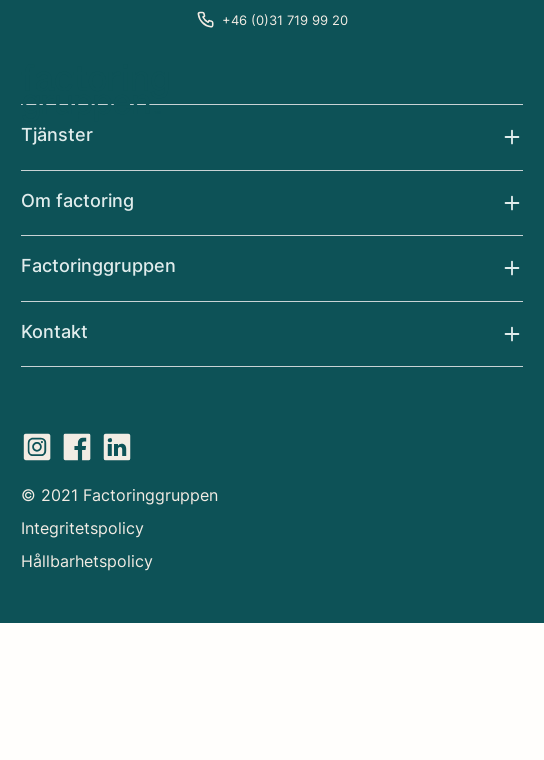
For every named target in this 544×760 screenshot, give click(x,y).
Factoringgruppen (98, 265)
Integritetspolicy (82, 528)
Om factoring (77, 200)
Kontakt (54, 331)
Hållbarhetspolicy (87, 561)
